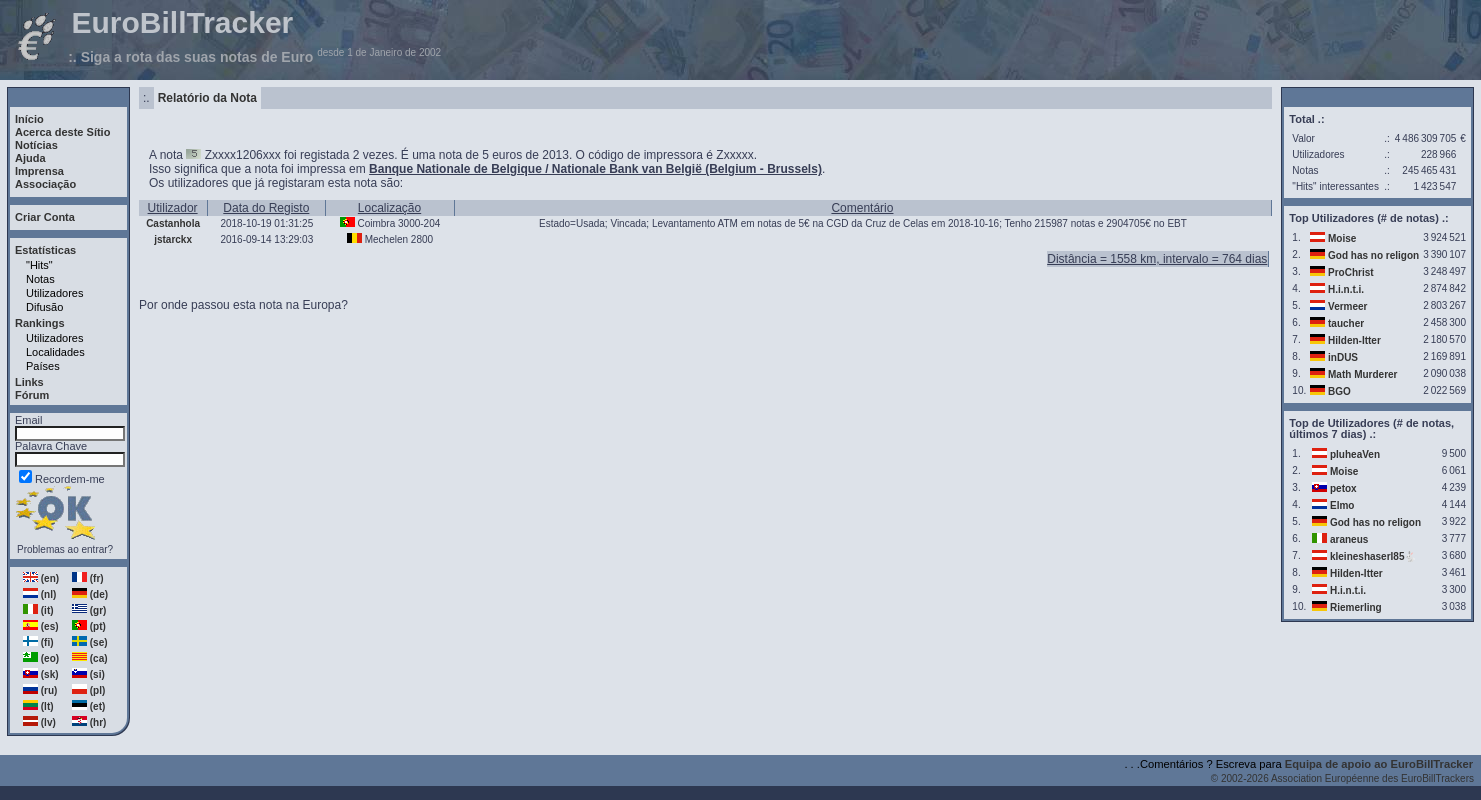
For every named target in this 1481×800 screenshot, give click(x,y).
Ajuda (30, 158)
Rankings (40, 323)
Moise (1342, 238)
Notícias (36, 145)
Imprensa (39, 171)
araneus (1349, 539)
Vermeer (1347, 306)
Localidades (55, 352)
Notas (40, 279)
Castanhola (173, 223)
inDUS (1343, 357)
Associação (45, 184)
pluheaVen (1355, 454)
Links (29, 382)
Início (29, 119)
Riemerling (1356, 607)
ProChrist (1351, 272)
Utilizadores (54, 293)
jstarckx (173, 239)
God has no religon (1373, 255)
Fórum (32, 395)
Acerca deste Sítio (62, 132)
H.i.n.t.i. (1346, 289)
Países (43, 366)
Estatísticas (45, 250)
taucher (1346, 323)
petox (1343, 488)
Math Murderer (1362, 374)
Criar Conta (45, 217)
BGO (1339, 391)
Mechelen (386, 239)
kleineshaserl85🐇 (1373, 556)
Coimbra (376, 223)
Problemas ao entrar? (65, 549)
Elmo (1342, 505)
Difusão (44, 307)
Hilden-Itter (1354, 340)
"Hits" (39, 265)
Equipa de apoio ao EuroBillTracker (1379, 764)
